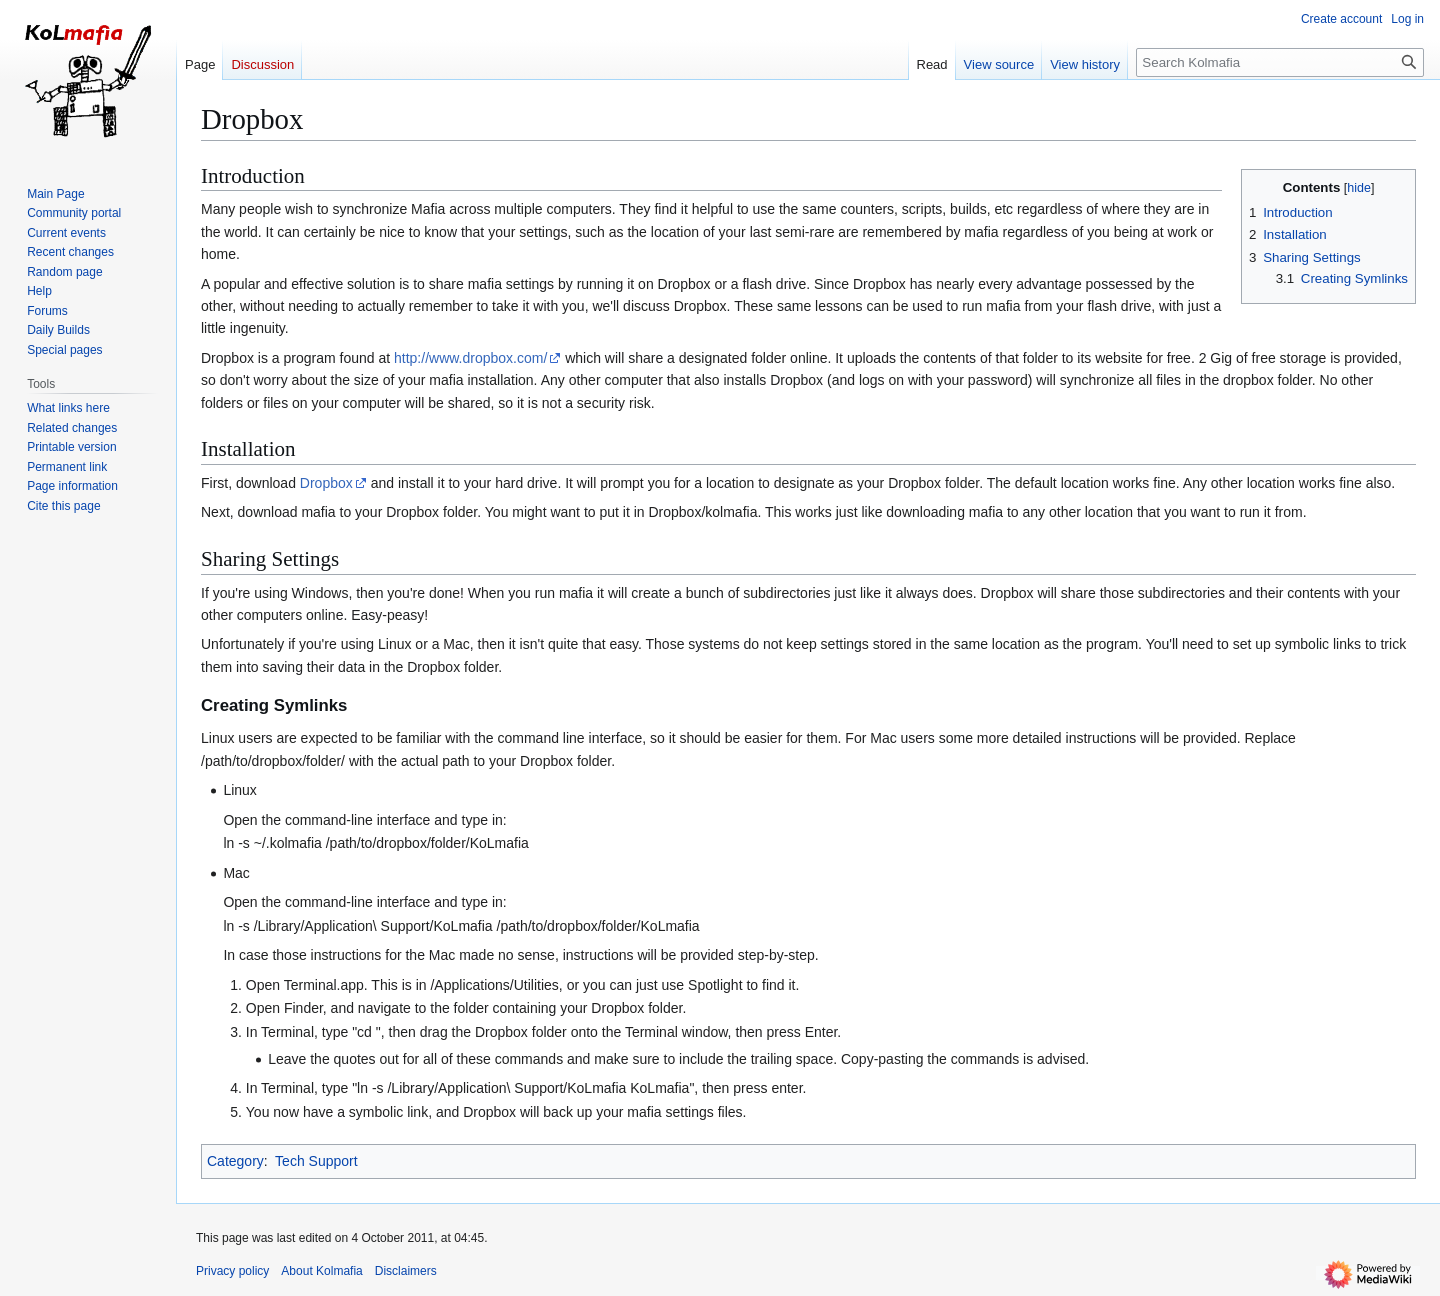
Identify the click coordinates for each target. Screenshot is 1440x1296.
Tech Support (316, 1161)
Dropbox (326, 483)
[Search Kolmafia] (1280, 62)
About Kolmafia (321, 1271)
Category (235, 1161)
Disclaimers (406, 1271)
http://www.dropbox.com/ (470, 358)
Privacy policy (232, 1271)
